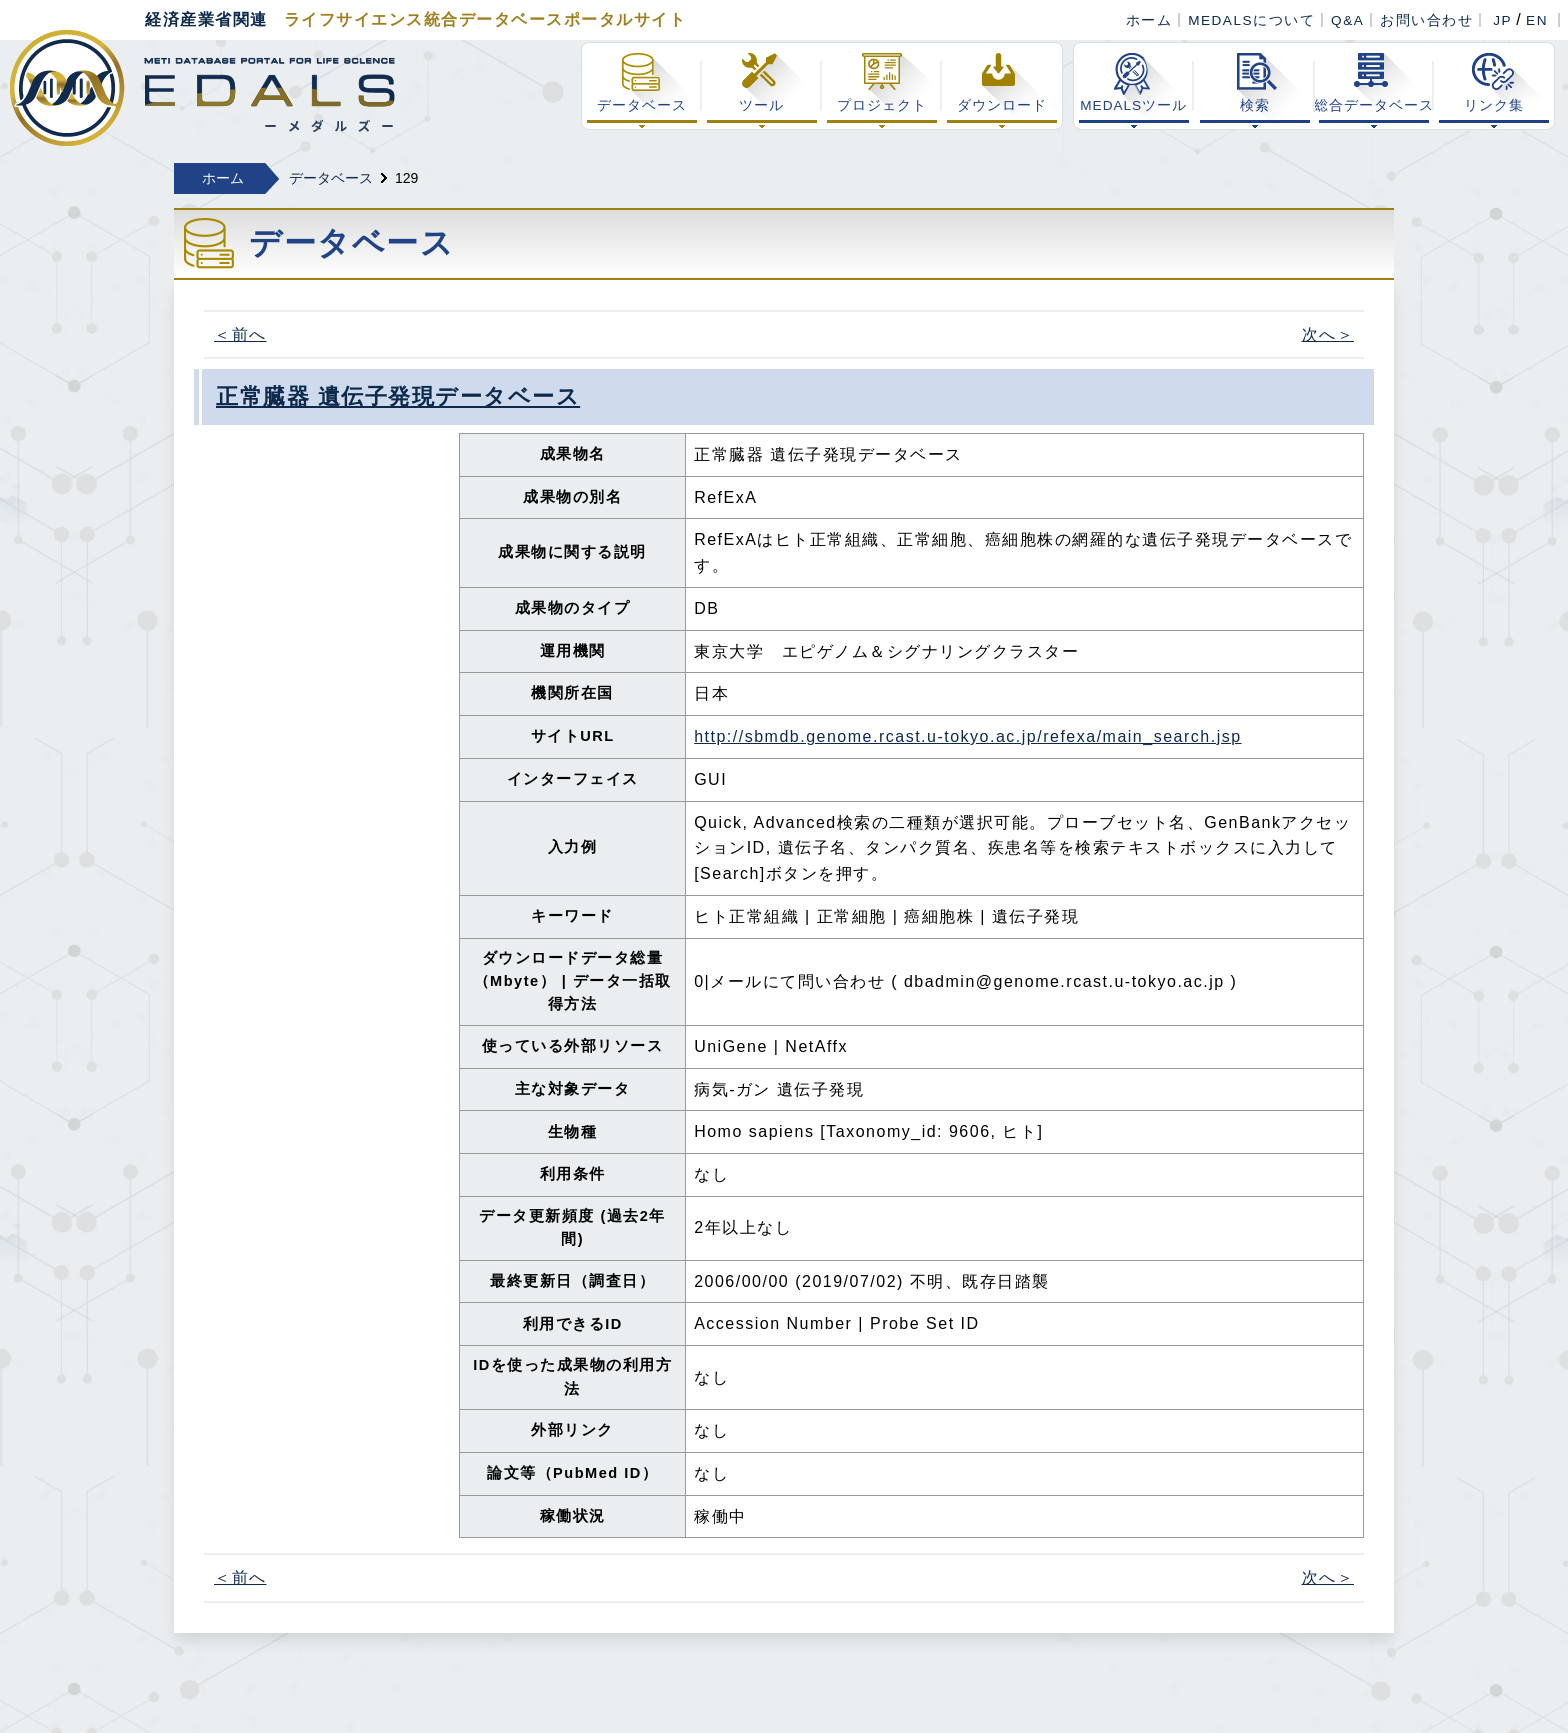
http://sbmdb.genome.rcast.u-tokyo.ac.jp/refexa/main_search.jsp (967, 736)
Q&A (1347, 20)
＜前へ (240, 334)
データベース (331, 178)
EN (1537, 20)
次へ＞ (1328, 334)
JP (1502, 20)
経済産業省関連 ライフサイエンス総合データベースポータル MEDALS (202, 88)
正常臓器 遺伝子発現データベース (398, 396)
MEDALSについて (1251, 20)
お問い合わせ (1426, 20)
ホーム (1149, 20)
